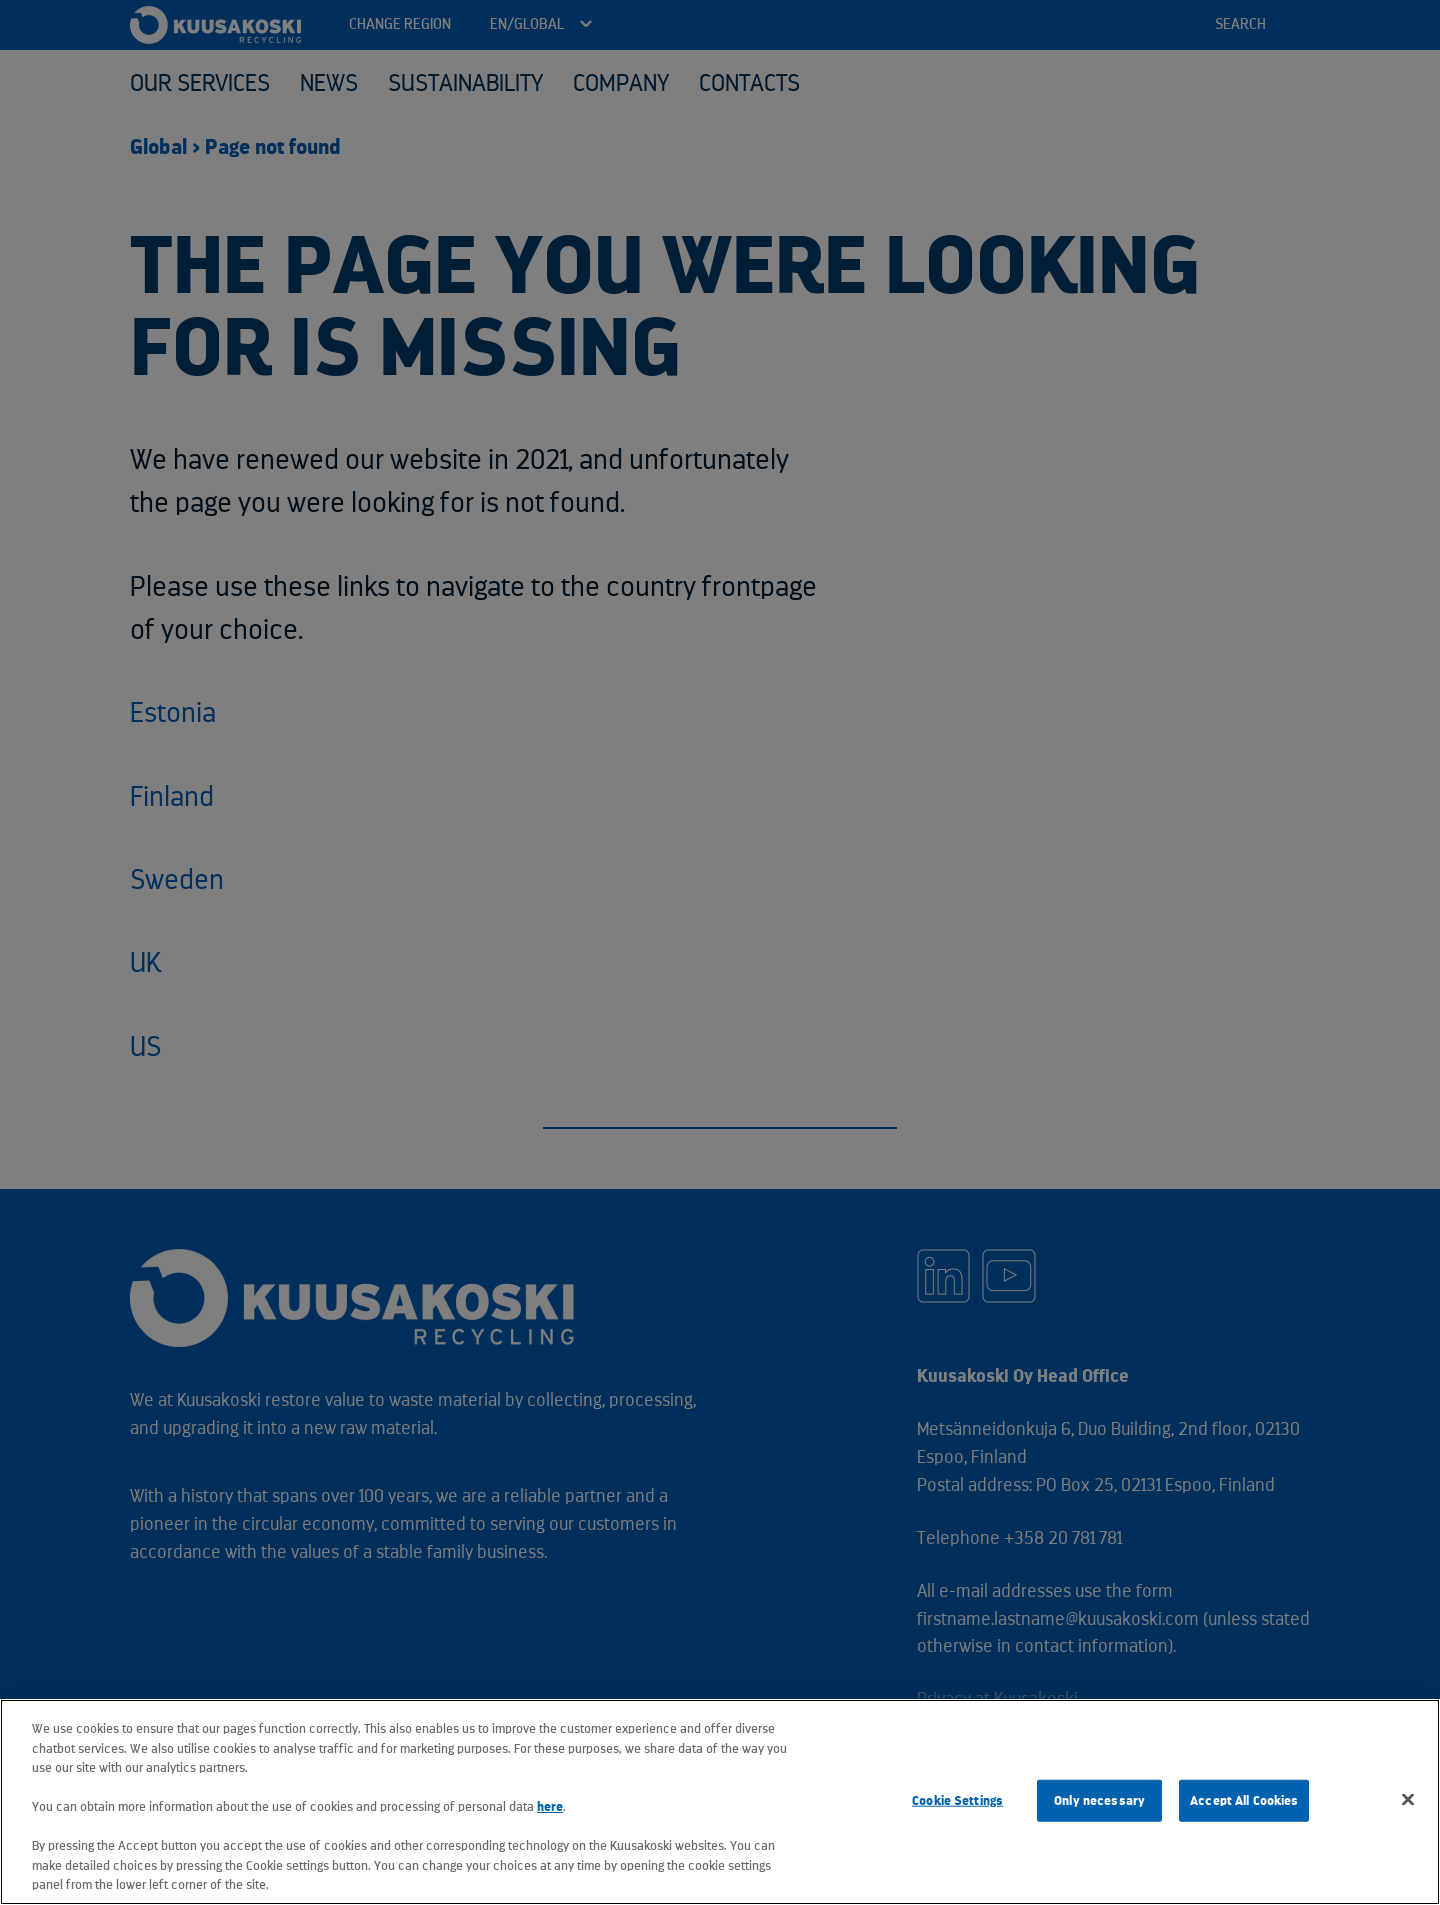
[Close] (1408, 1800)
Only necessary (1099, 1800)
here (550, 1806)
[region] (720, 1802)
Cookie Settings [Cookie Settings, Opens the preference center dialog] (957, 1800)
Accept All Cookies (1244, 1800)
